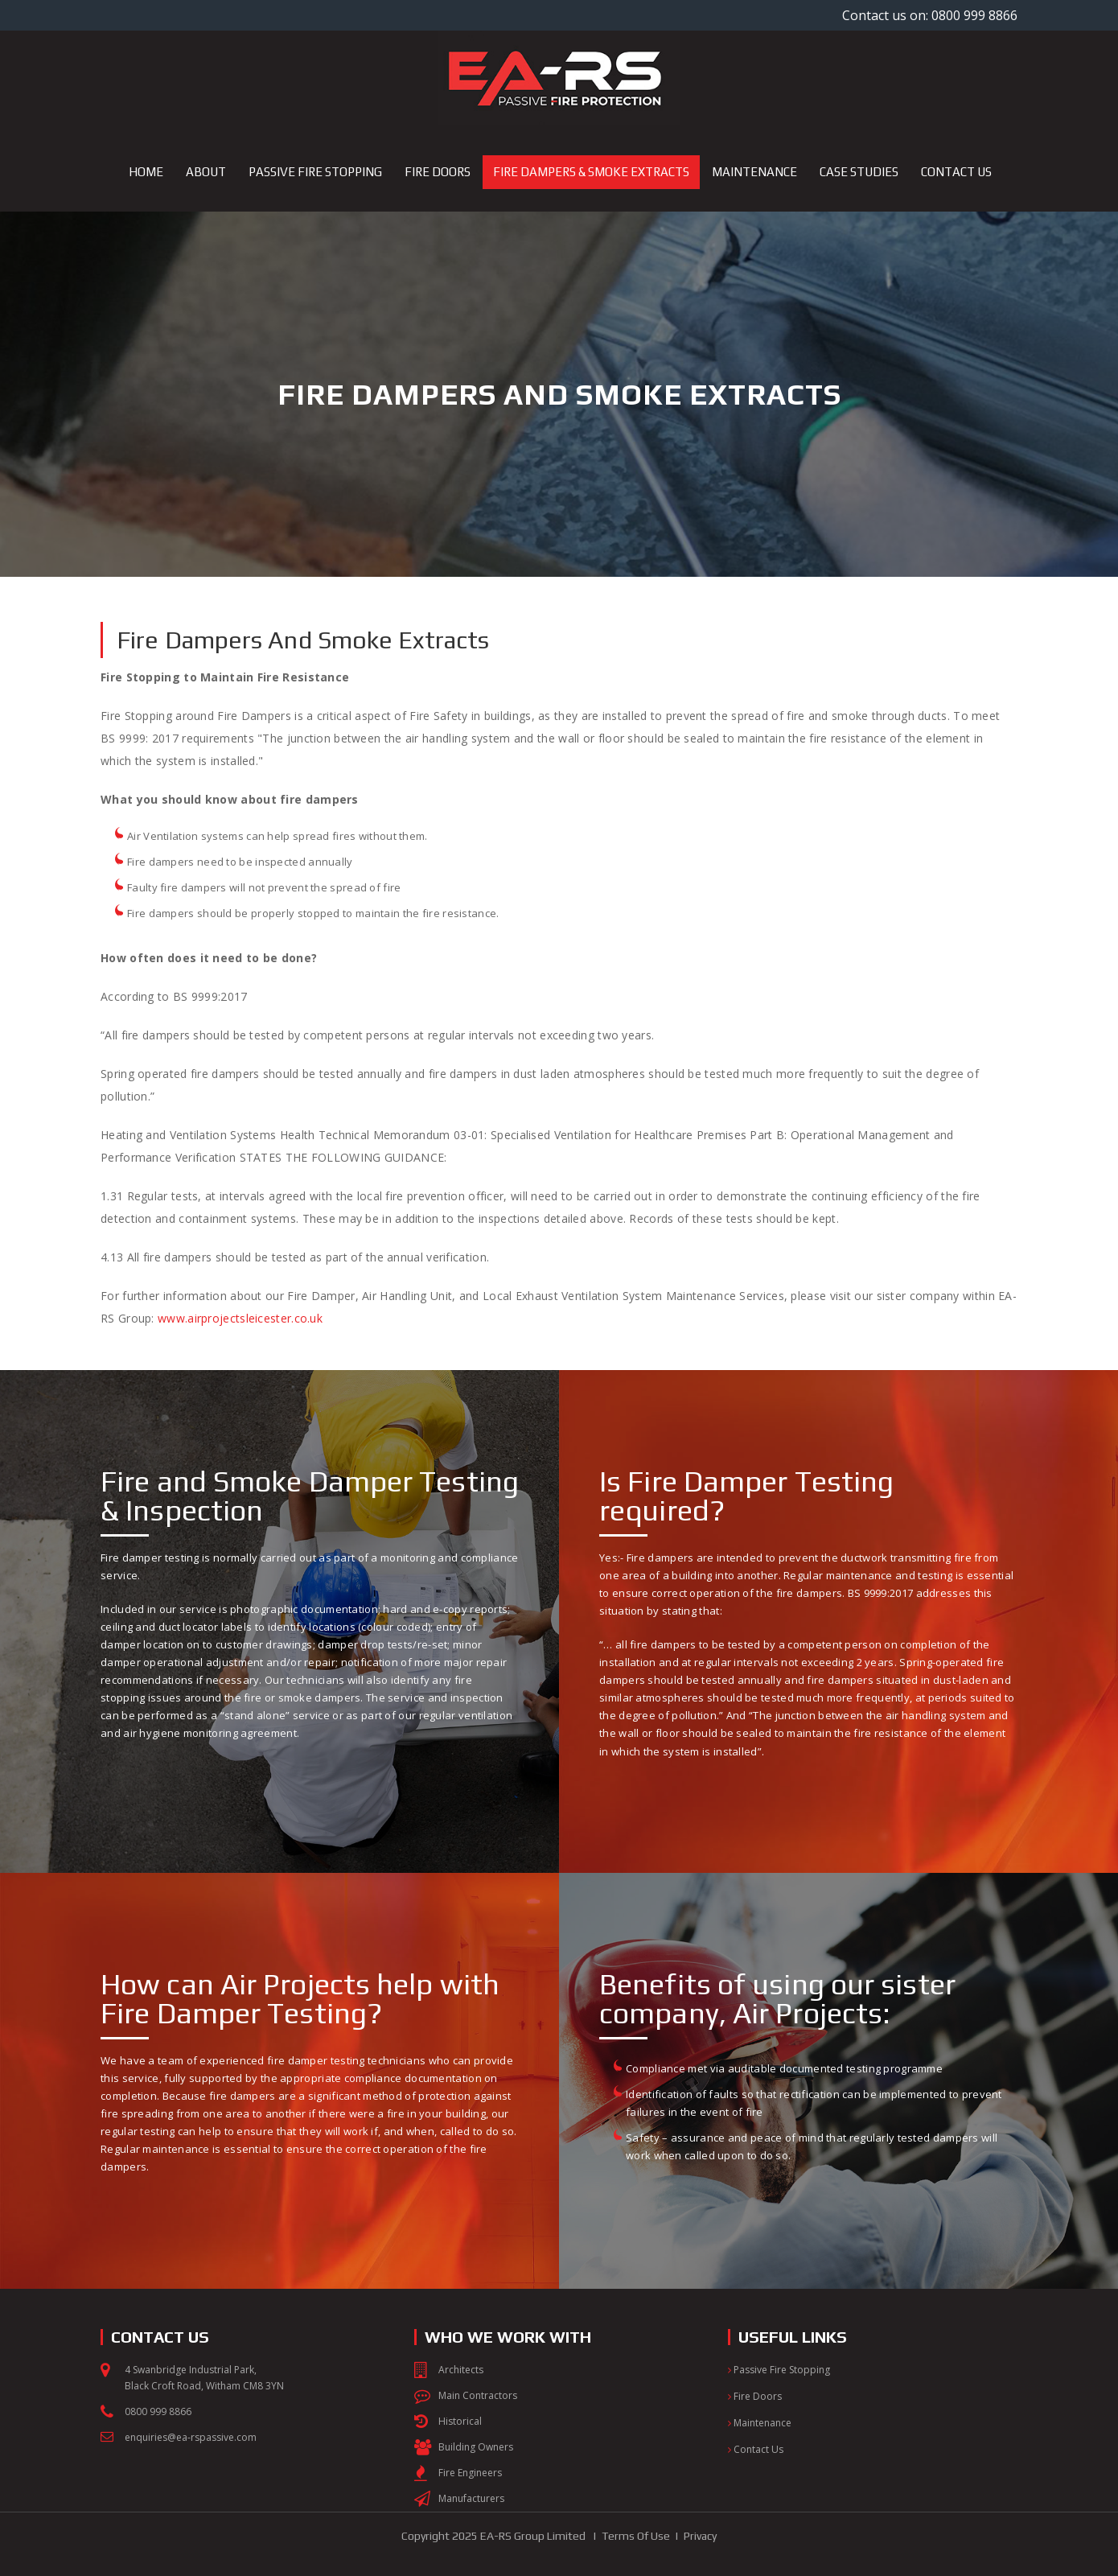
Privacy (700, 2535)
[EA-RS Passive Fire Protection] (559, 78)
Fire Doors (755, 2396)
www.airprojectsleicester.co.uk (242, 1318)
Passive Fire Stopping (779, 2369)
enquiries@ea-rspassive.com (191, 2437)
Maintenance (759, 2423)
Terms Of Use (636, 2535)
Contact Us (755, 2449)
